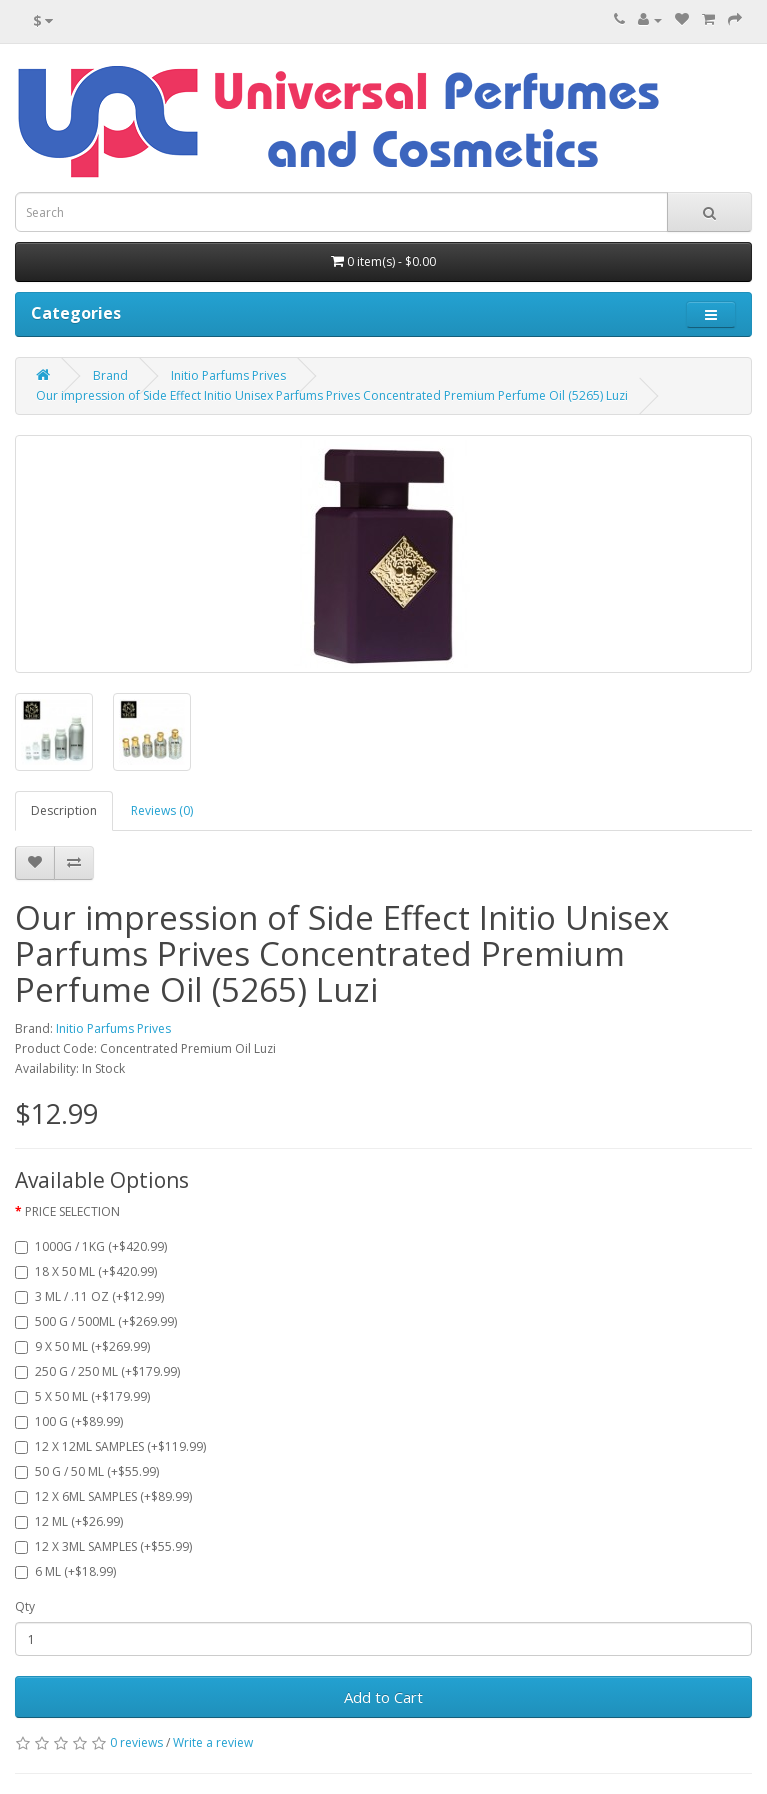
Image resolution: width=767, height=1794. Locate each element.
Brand (110, 375)
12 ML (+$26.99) (69, 1521)
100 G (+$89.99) (69, 1421)
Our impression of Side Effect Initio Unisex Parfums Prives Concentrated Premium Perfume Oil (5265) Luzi (332, 395)
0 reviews (136, 1742)
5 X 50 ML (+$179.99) (82, 1396)
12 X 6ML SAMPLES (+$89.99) (103, 1496)
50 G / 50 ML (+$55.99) (87, 1471)
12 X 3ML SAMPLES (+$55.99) (103, 1546)
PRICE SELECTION (72, 1211)
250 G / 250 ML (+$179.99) (97, 1371)
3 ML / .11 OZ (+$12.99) (89, 1296)
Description (64, 810)
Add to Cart (383, 1697)
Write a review (213, 1742)
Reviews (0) (162, 810)
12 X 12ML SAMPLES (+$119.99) (110, 1446)
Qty (25, 1606)
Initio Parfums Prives (228, 375)
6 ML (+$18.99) (65, 1571)
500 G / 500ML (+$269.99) (96, 1321)
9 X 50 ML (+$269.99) (82, 1346)
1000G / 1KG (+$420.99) (91, 1246)
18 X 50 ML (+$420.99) (86, 1271)
